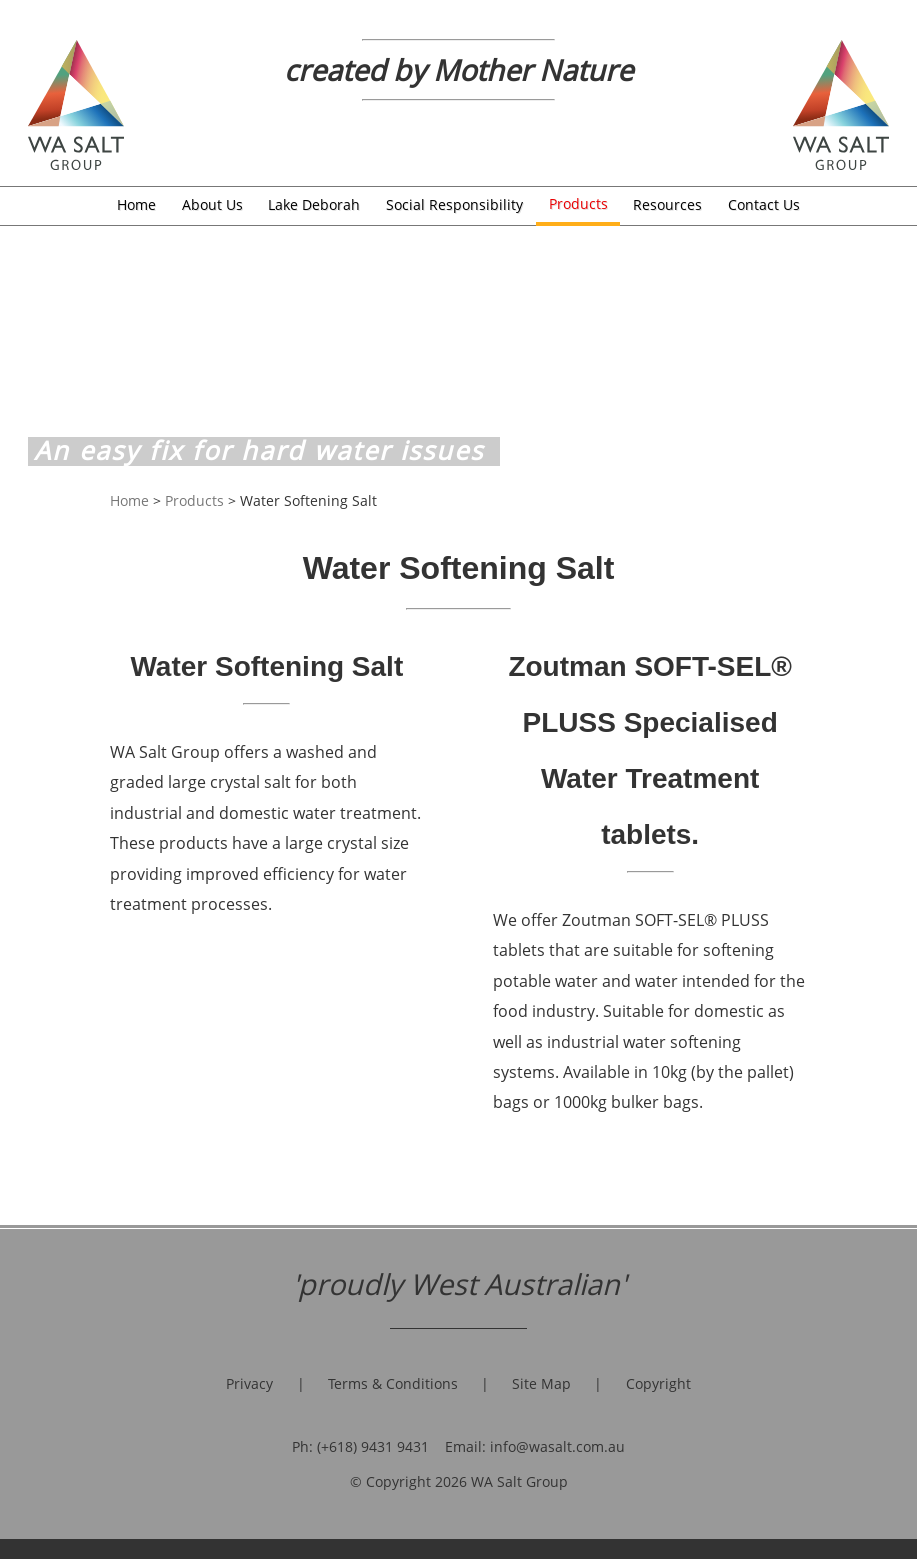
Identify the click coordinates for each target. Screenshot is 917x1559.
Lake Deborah (314, 204)
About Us (212, 204)
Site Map (541, 1384)
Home (136, 204)
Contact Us (764, 204)
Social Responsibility (454, 204)
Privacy (249, 1384)
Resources (667, 204)
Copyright (658, 1384)
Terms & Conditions (393, 1384)
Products (578, 203)
